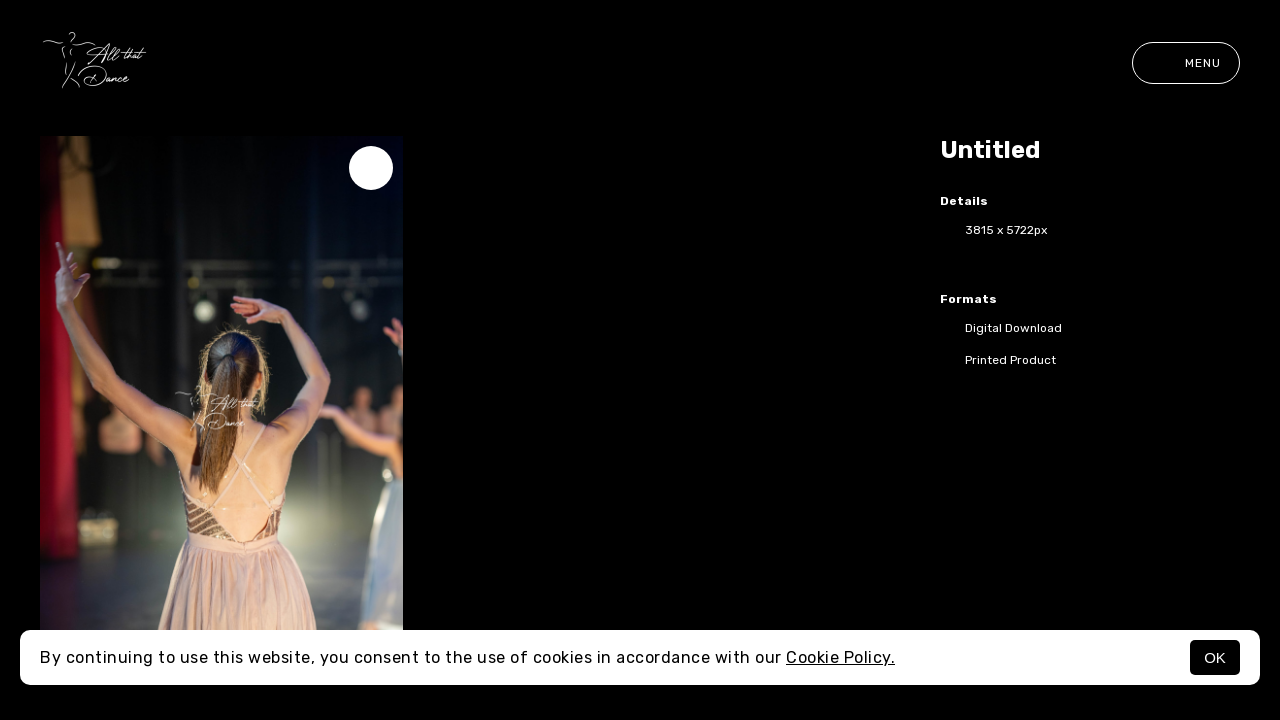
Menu (1186, 63)
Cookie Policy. (840, 657)
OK (1215, 657)
